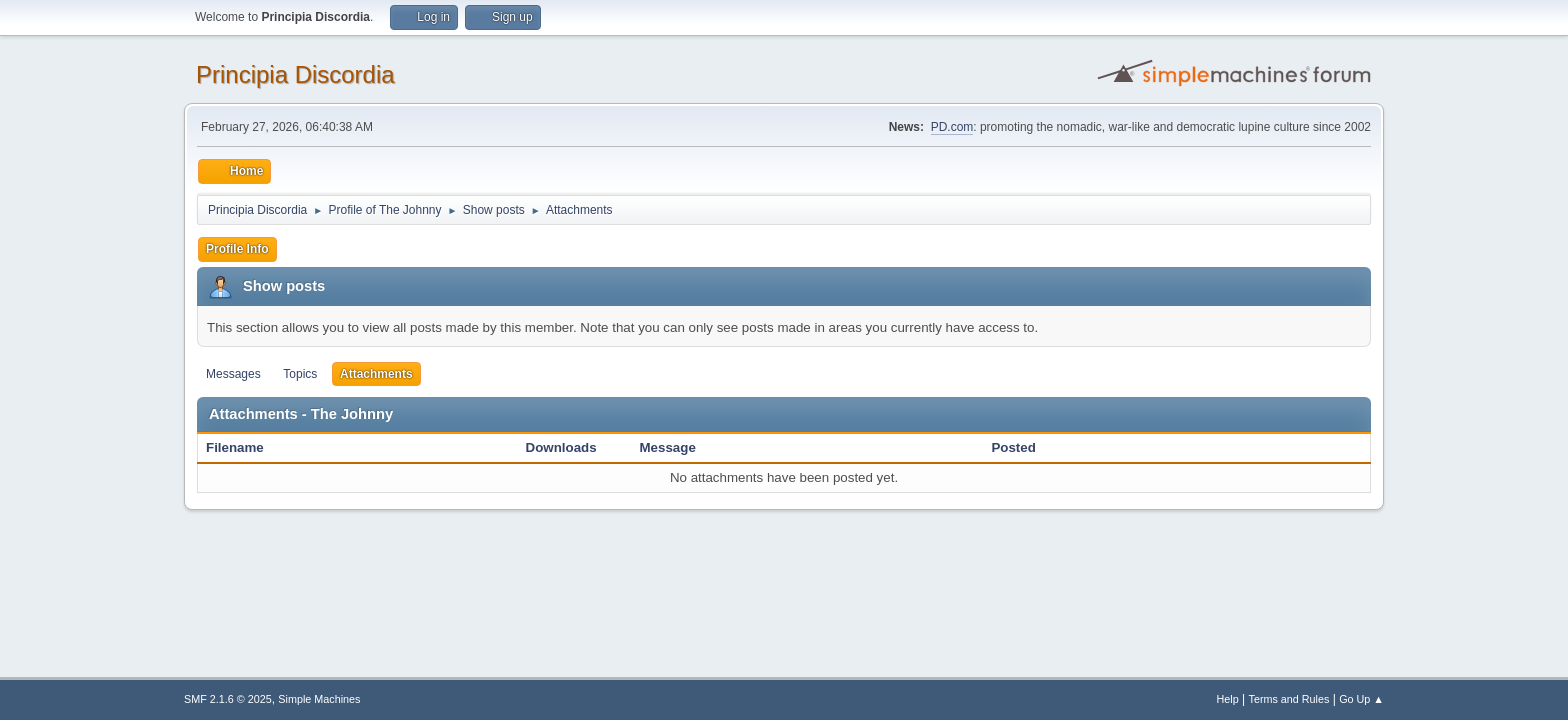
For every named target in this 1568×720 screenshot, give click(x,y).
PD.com (952, 127)
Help (1228, 699)
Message (668, 447)
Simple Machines (319, 699)
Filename (245, 447)
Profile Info (237, 249)
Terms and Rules (1289, 699)
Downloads (561, 447)
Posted (1013, 447)
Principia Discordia (295, 74)
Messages (233, 374)
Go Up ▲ (1361, 699)
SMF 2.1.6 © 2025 (228, 699)
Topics (300, 374)
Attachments (376, 374)
